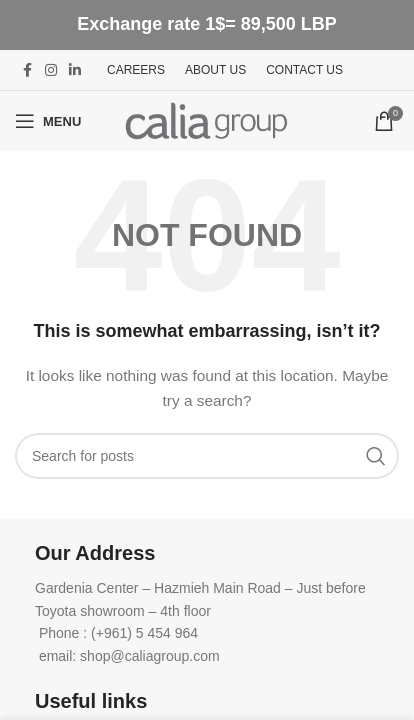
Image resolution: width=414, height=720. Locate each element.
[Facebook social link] (27, 70)
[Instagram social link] (51, 70)
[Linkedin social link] (75, 70)
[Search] (207, 456)
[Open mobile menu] (48, 121)
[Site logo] (207, 120)
